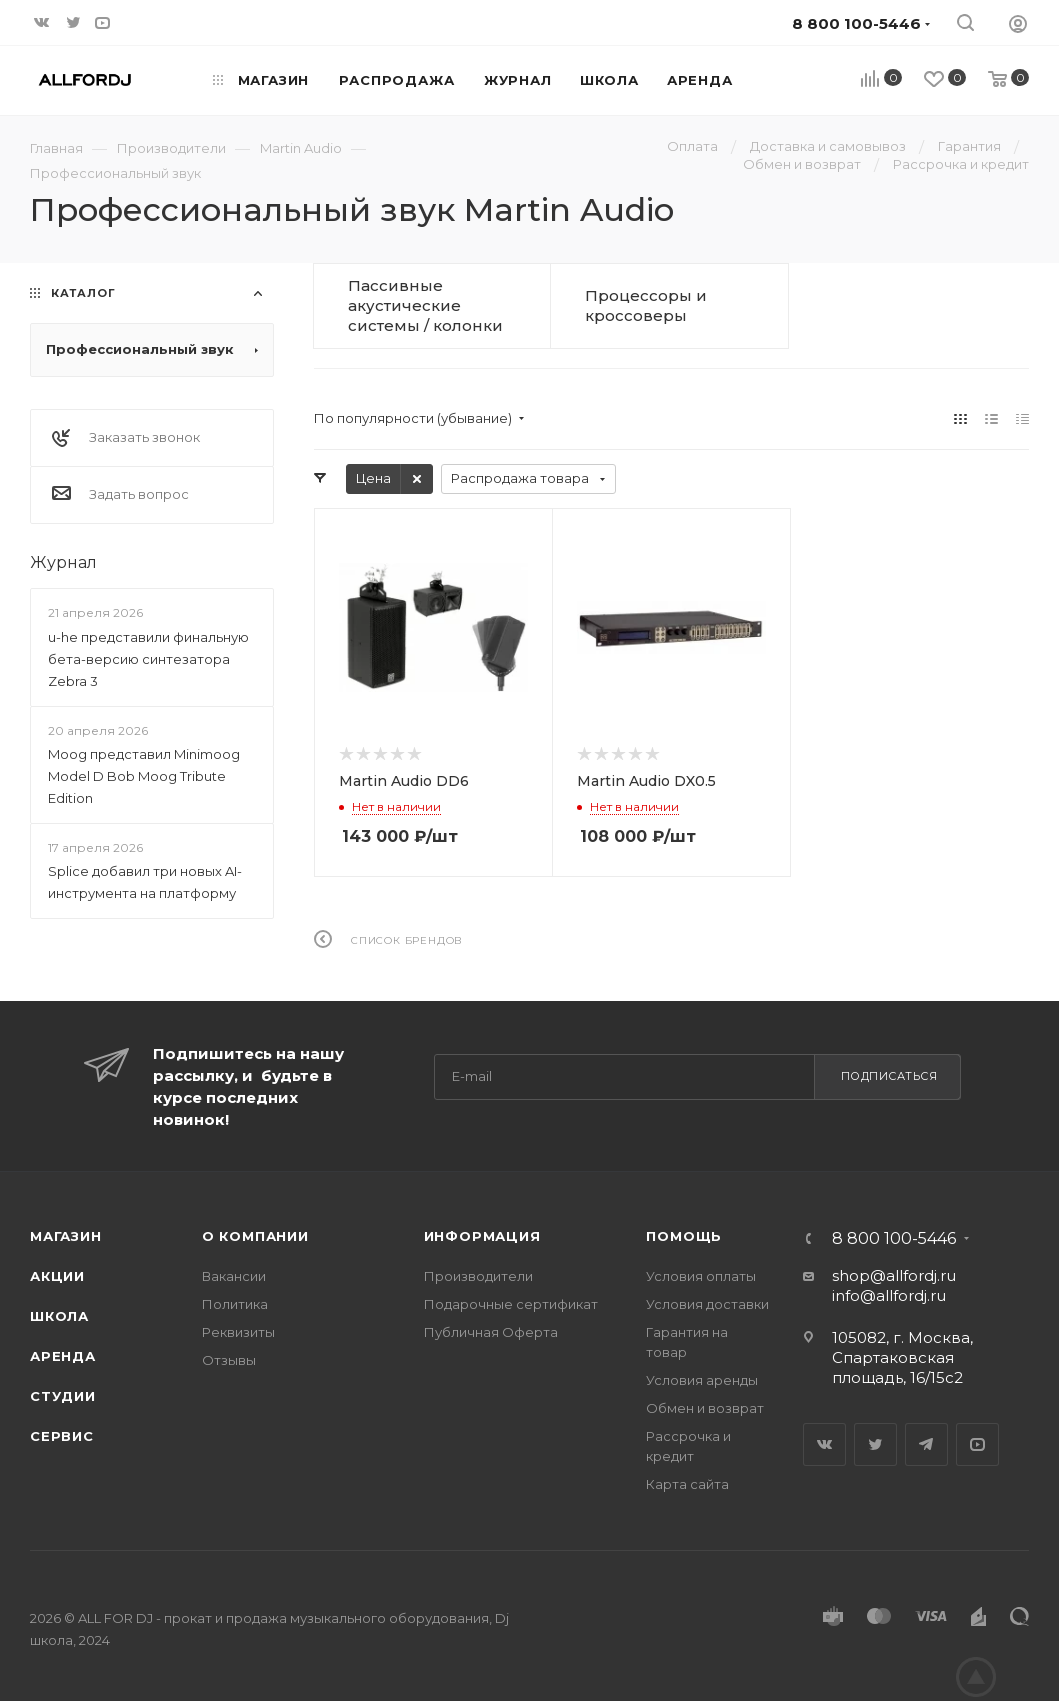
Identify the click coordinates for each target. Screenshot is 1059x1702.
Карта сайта (687, 1484)
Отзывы (229, 1360)
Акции (57, 1276)
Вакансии (234, 1276)
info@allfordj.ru (889, 1295)
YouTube (977, 1444)
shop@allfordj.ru (894, 1275)
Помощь (684, 1236)
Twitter (875, 1444)
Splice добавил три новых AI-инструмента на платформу (145, 882)
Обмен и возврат (705, 1408)
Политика (235, 1304)
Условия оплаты (701, 1276)
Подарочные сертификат (511, 1304)
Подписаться (889, 1076)
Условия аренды (702, 1380)
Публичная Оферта (491, 1332)
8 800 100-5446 (894, 1239)
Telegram (926, 1444)
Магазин (66, 1236)
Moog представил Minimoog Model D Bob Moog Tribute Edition (144, 776)
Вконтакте (824, 1444)
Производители (478, 1276)
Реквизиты (238, 1332)
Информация (482, 1236)
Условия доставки (707, 1304)
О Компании (255, 1236)
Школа (59, 1316)
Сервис (62, 1436)
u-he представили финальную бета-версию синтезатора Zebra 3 (148, 659)
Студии (63, 1396)
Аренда (63, 1356)
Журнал (63, 562)
